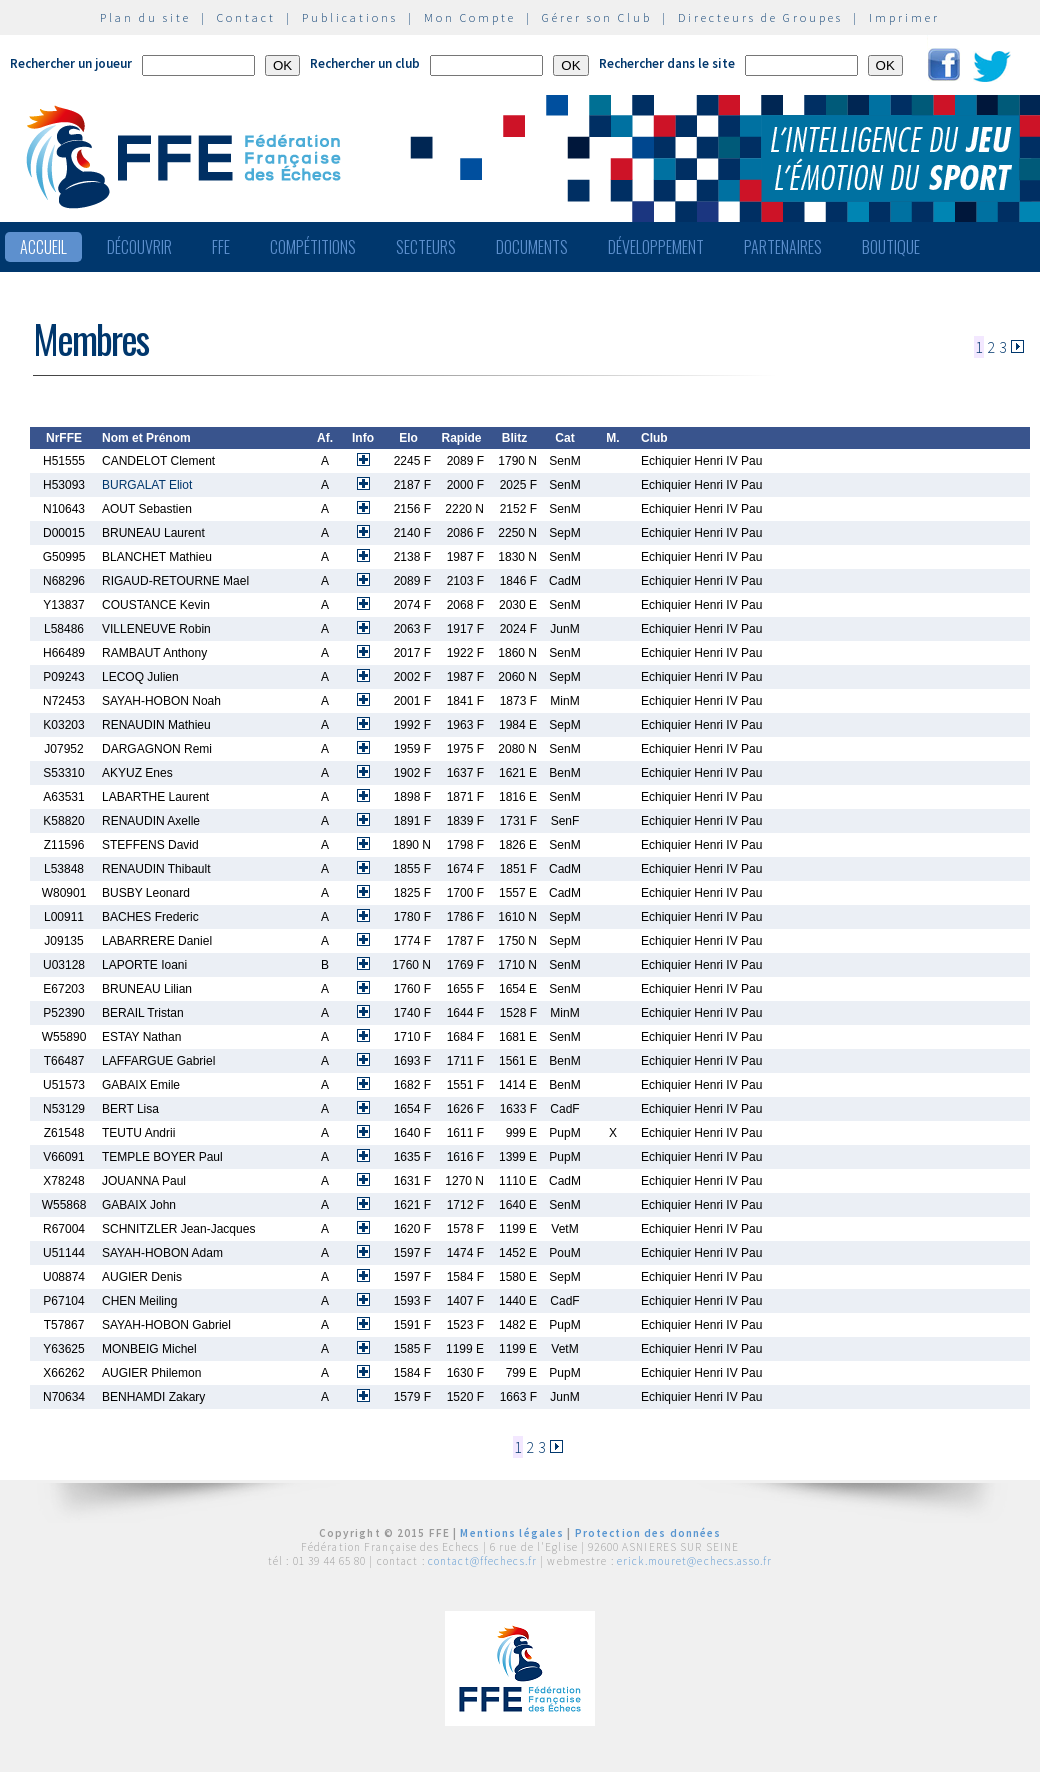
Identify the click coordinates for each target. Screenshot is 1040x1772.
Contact (246, 17)
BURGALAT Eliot (147, 485)
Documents (532, 247)
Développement (656, 247)
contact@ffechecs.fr (482, 1561)
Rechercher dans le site (667, 63)
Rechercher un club (365, 63)
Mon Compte (470, 17)
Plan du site (145, 17)
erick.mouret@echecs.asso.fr (694, 1561)
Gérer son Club (597, 17)
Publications (350, 17)
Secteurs (426, 247)
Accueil (43, 247)
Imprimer (904, 17)
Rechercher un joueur (71, 63)
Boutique (891, 247)
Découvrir (139, 247)
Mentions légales (512, 1533)
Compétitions (313, 247)
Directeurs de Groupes (760, 17)
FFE (221, 247)
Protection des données (648, 1533)
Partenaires (783, 247)
